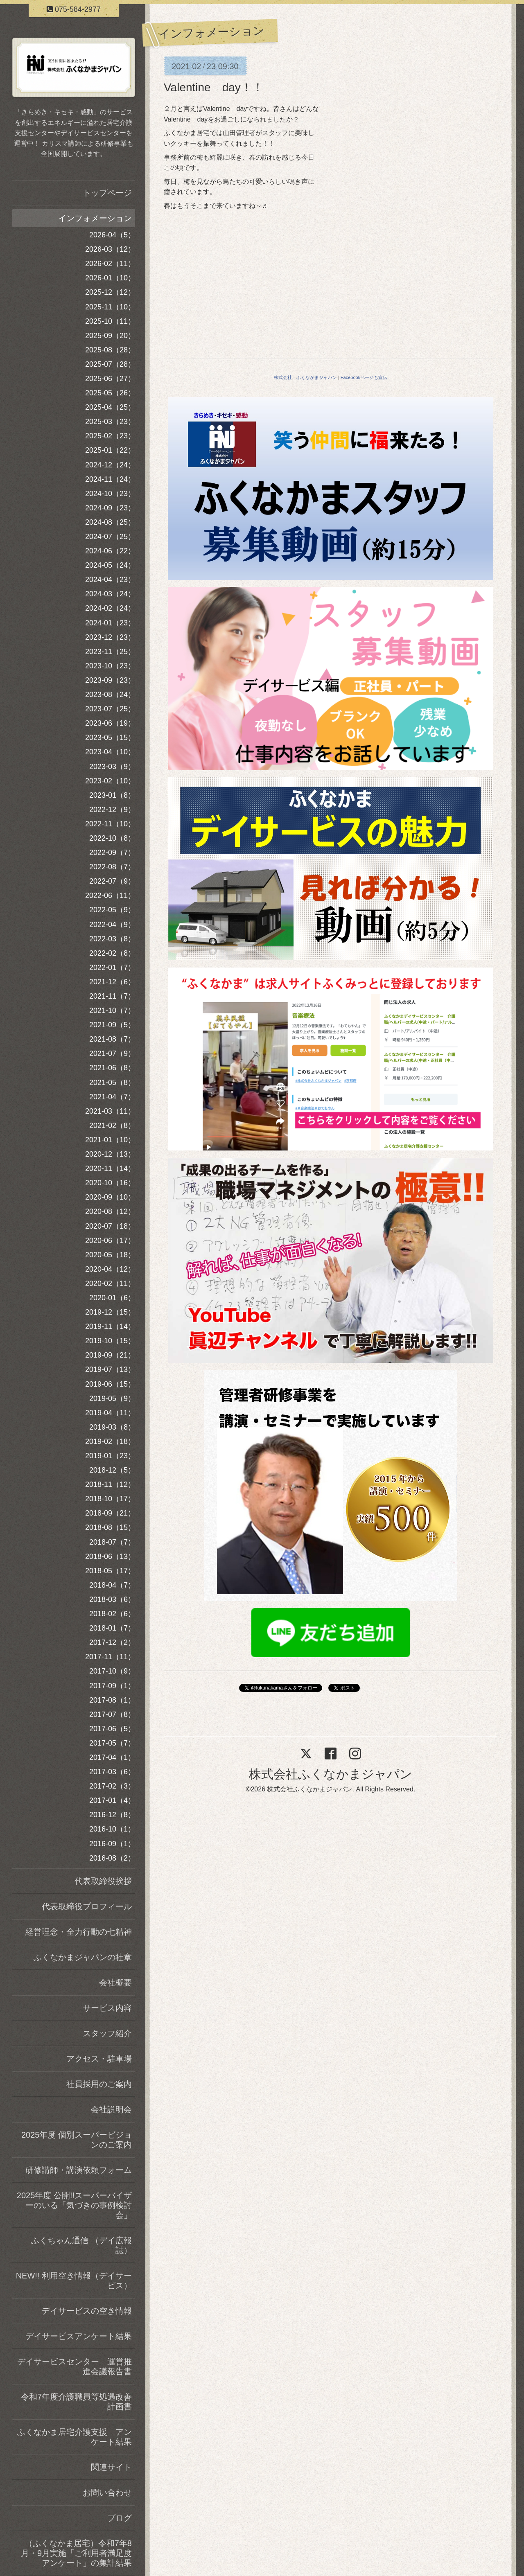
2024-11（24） (110, 479)
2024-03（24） (110, 594)
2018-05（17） (110, 1571)
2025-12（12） (110, 292)
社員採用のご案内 (99, 2084)
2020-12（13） (110, 1154)
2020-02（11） (110, 1283)
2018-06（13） (110, 1556)
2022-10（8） (112, 838)
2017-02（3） (112, 1786)
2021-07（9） (112, 1053)
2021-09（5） (112, 1025)
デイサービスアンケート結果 (78, 2336)
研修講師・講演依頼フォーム (78, 2169)
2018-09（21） (110, 1513)
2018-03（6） (112, 1599)
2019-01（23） (110, 1456)
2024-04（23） (110, 579)
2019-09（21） (110, 1355)
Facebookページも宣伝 (364, 377)
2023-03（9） (112, 766)
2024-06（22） (110, 551)
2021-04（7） (112, 1097)
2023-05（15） (110, 737)
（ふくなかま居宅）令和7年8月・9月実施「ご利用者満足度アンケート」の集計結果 (76, 2553)
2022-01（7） (112, 967)
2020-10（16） (110, 1183)
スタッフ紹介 (107, 2033)
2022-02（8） (112, 953)
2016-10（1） (112, 1829)
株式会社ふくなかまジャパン (330, 1774)
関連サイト (111, 2467)
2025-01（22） (110, 450)
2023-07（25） (110, 709)
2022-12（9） (112, 809)
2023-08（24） (110, 694)
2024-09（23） (110, 508)
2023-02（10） (110, 781)
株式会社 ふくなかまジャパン (305, 377)
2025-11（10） (110, 307)
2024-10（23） (110, 493)
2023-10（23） (110, 666)
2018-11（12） (110, 1484)
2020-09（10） (110, 1197)
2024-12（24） (110, 465)
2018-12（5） (112, 1470)
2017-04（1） (112, 1757)
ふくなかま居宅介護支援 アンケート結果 (74, 2436)
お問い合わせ (107, 2492)
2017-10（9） (112, 1671)
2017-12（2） (112, 1642)
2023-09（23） (110, 680)
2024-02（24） (110, 608)
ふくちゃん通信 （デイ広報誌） (81, 2245)
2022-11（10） (110, 824)
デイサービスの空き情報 (87, 2310)
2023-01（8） (112, 795)
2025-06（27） (110, 378)
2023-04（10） (110, 752)
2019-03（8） (112, 1427)
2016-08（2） (112, 1858)
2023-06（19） (110, 723)
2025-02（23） (110, 436)
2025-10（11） (110, 321)
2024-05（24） (110, 565)
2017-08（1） (112, 1700)
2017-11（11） (110, 1657)
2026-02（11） (110, 263)
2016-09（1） (112, 1844)
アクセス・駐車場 (99, 2058)
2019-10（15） (110, 1341)
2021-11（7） (112, 996)
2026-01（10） (110, 278)
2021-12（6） (112, 982)
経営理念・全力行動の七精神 (78, 1931)
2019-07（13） (110, 1369)
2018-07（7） (112, 1542)
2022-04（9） (112, 924)
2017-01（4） (112, 1800)
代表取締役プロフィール (87, 1906)
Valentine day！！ (214, 87)
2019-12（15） (110, 1312)
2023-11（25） (110, 651)
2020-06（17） (110, 1240)
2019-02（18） (110, 1441)
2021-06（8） (112, 1068)
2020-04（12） (110, 1269)
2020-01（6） (112, 1298)
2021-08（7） (112, 1039)
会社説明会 (111, 2109)
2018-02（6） (112, 1614)
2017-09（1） (112, 1686)
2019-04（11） (110, 1413)
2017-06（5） (112, 1729)
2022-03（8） (112, 939)
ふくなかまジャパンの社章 (83, 1957)
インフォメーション (95, 218)
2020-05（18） (110, 1255)
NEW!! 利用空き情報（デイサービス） (74, 2280)
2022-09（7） (112, 852)
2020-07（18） (110, 1226)
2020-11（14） (110, 1168)
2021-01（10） (110, 1140)
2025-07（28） (110, 364)
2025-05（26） (110, 393)
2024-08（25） (110, 522)
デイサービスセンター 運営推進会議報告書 (74, 2366)
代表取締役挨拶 (103, 1881)
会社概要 (115, 1982)
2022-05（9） (112, 910)
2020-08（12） (110, 1211)
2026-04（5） (112, 235)
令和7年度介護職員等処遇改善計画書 (76, 2401)
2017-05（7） (112, 1743)
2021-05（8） (112, 1082)
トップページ (107, 192)
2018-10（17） (110, 1499)
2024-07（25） (110, 536)
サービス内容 (107, 2007)
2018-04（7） (112, 1585)
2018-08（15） (110, 1527)
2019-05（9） (112, 1398)
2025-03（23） (110, 421)
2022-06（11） (110, 895)
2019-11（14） (110, 1326)
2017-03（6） (112, 1772)
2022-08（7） (112, 867)
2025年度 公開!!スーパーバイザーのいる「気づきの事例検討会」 (74, 2205)
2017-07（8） (112, 1714)
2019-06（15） (110, 1384)
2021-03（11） (110, 1111)
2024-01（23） (110, 623)
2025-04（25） (110, 407)
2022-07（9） (112, 881)
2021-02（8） (112, 1125)
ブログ (119, 2517)
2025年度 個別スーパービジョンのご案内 (76, 2139)
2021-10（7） (112, 1010)
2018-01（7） (112, 1628)
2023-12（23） (110, 637)
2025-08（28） (110, 350)
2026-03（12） (110, 249)
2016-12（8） (112, 1815)
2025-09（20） (110, 336)
